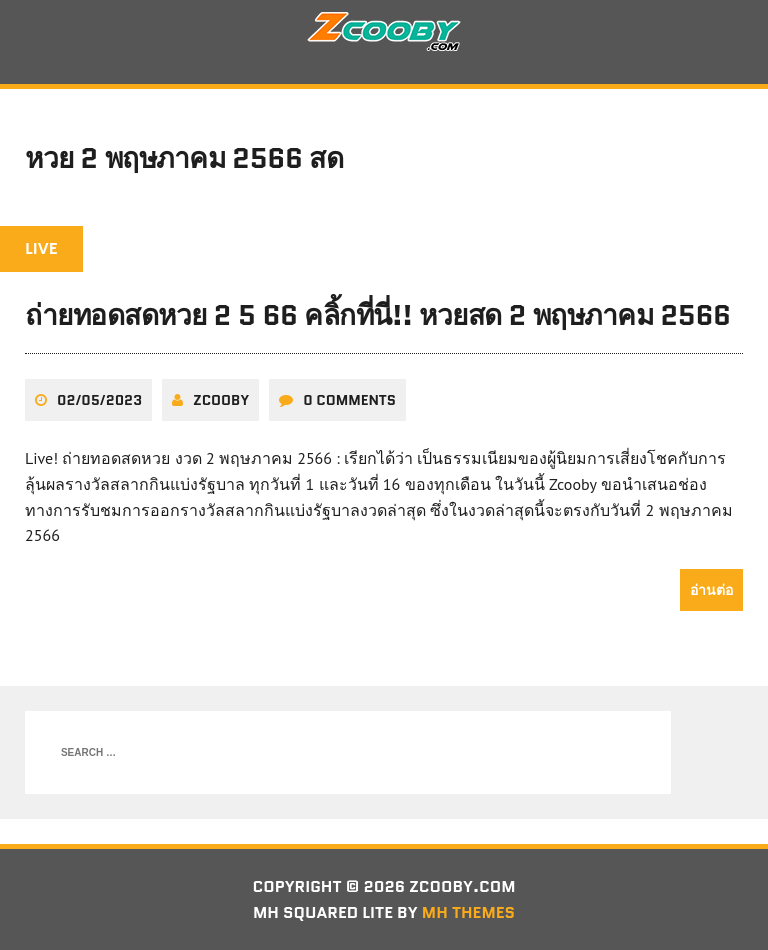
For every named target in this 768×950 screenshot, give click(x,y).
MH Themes (468, 912)
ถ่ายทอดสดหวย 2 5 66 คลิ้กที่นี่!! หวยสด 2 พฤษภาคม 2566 (378, 315)
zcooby (221, 400)
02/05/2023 (99, 400)
